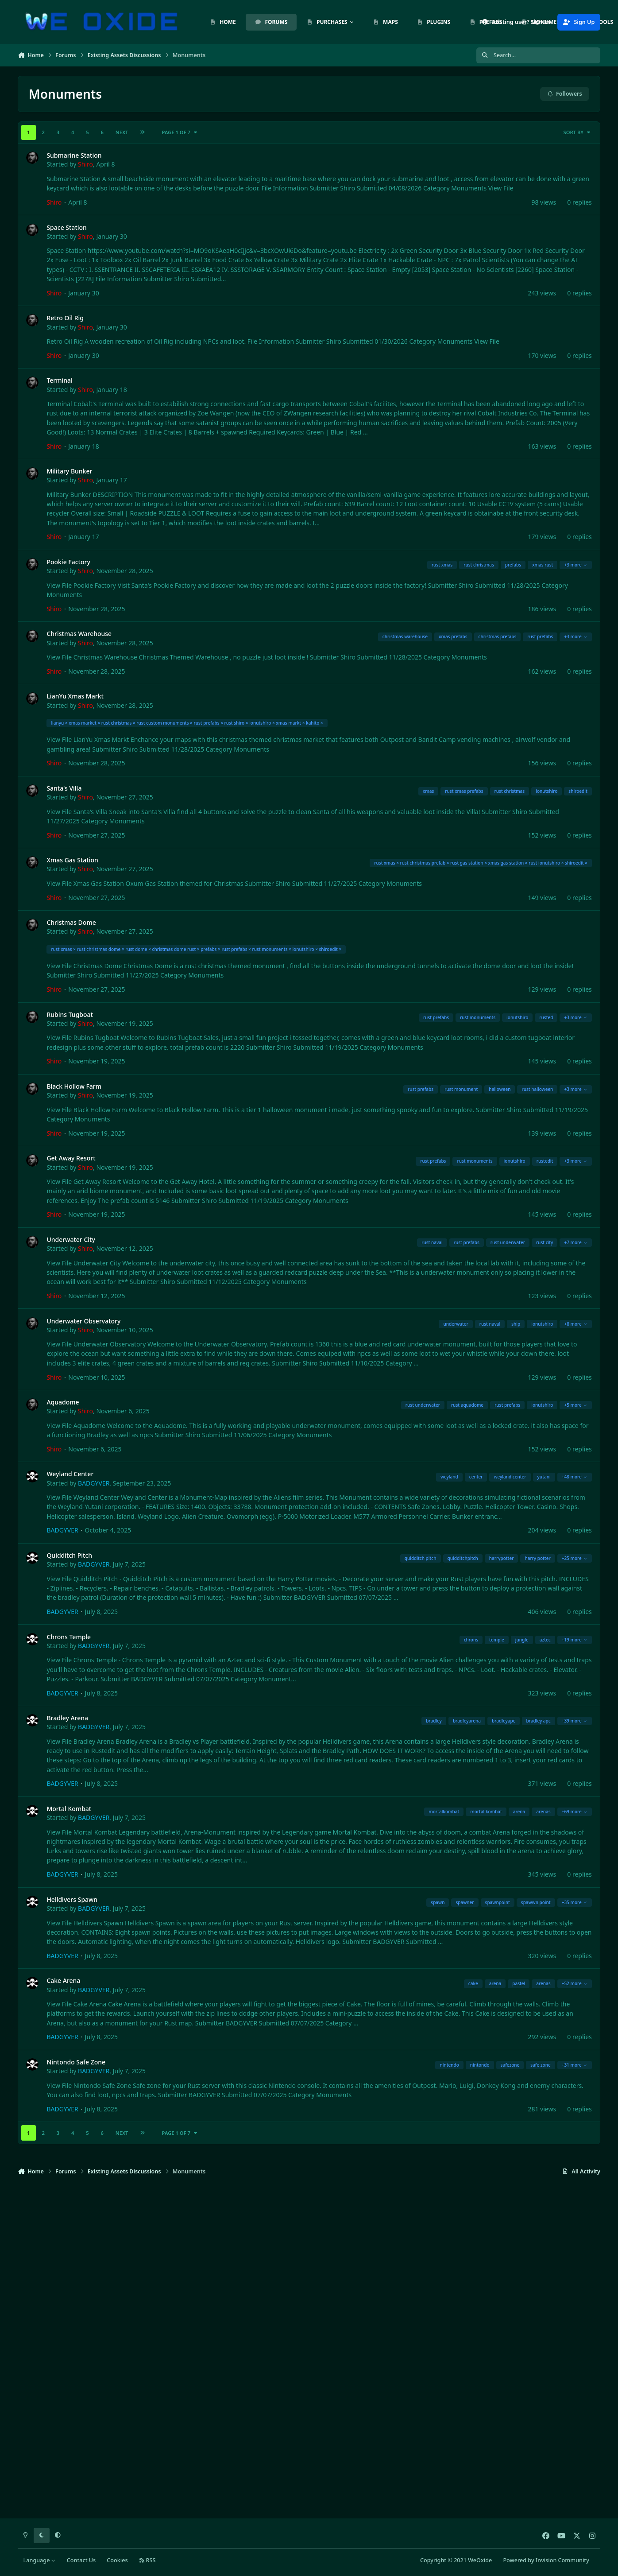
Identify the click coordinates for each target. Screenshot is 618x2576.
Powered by (546, 2560)
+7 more (575, 1242)
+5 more (575, 1405)
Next (122, 132)
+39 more (574, 1721)
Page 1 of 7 (180, 132)
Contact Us (81, 2560)
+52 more (574, 1984)
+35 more (574, 1902)
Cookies (117, 2560)
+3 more (575, 565)
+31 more (574, 2065)
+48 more (574, 1477)
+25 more (574, 1558)
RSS (147, 2560)
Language (39, 2560)
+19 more (574, 1640)
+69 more (574, 1811)
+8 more (575, 1324)
